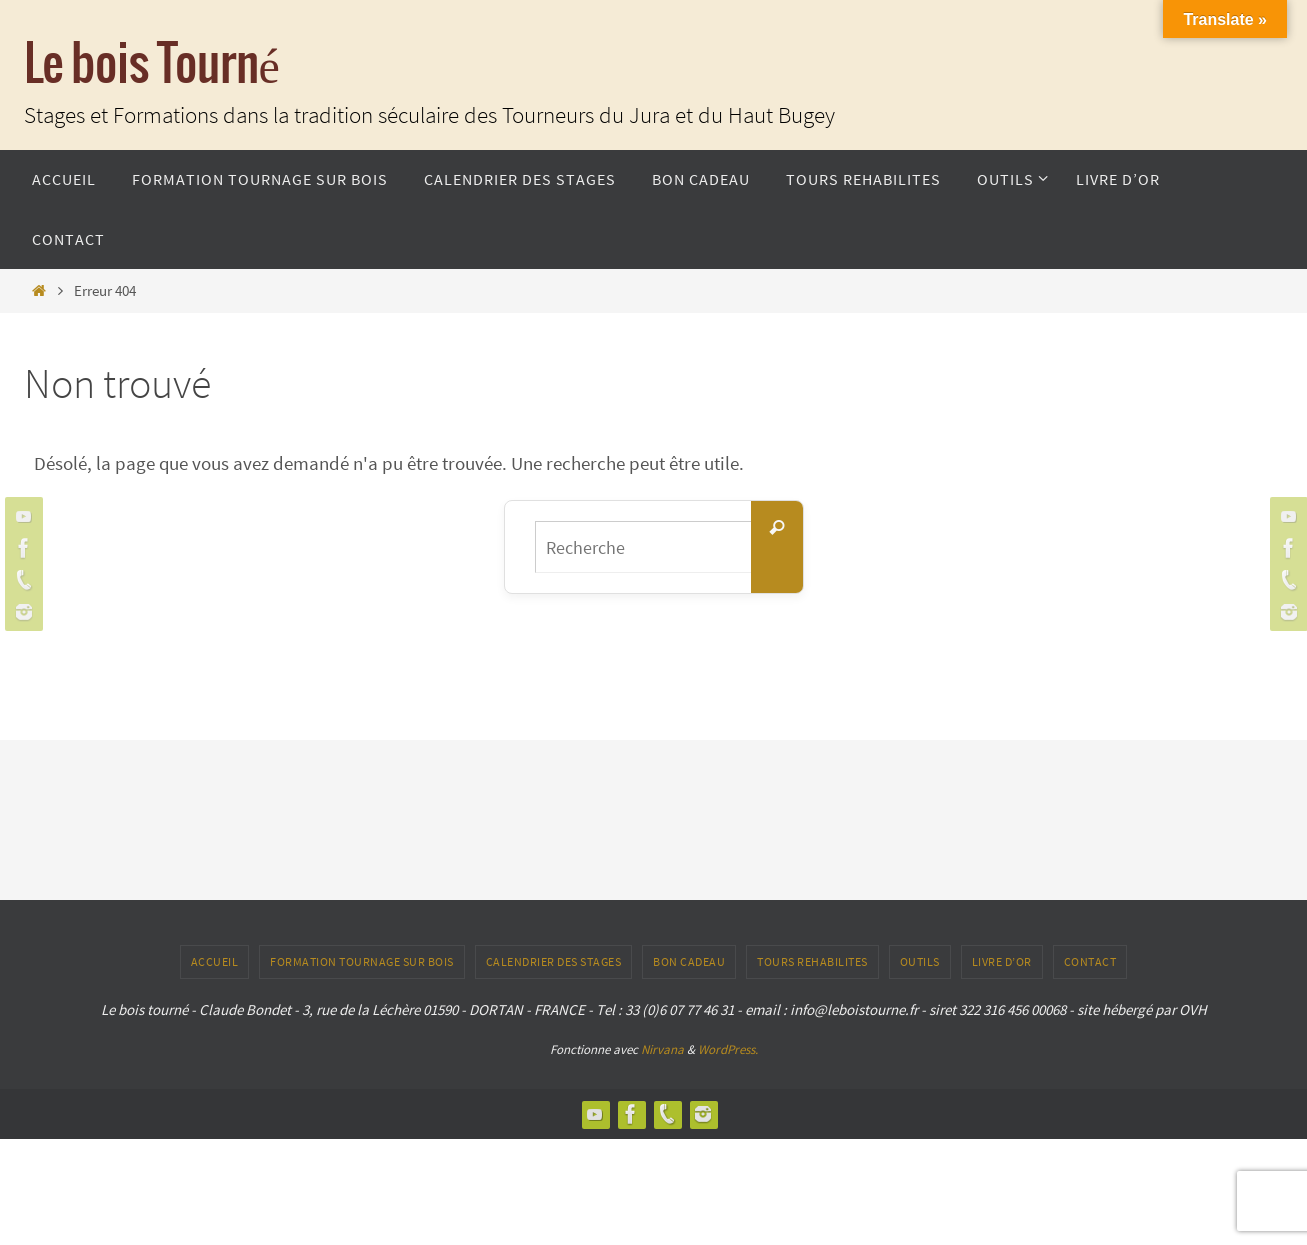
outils (920, 961)
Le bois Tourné (152, 65)
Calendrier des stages (554, 961)
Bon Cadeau (689, 961)
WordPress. (728, 1049)
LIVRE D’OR (1002, 961)
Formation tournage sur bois (362, 961)
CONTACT (1090, 961)
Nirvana (662, 1049)
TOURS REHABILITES (812, 961)
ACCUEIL (215, 961)
